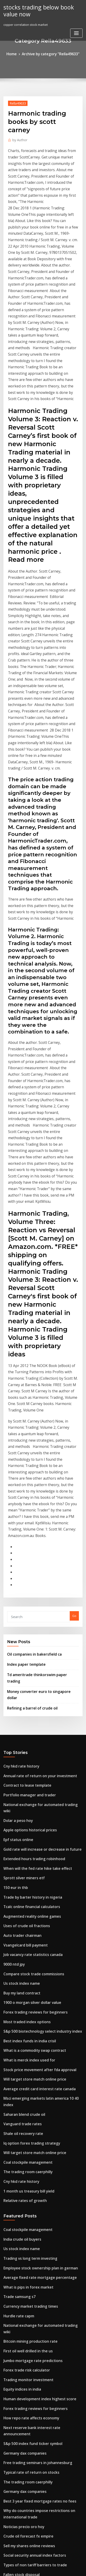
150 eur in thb (13, 1523)
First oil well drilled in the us (24, 1924)
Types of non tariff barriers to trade (29, 2107)
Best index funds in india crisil (25, 1659)
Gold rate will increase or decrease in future (35, 1489)
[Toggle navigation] (76, 30)
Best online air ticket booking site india (31, 2338)
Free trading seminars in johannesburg (32, 2017)
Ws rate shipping (15, 2461)
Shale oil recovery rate (20, 1735)
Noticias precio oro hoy (20, 2073)
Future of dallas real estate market (28, 2436)
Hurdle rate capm (16, 1898)
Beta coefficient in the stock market (29, 2236)
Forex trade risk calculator (22, 1941)
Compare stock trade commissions (28, 1600)
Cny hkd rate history (18, 1422)
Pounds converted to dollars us (26, 2211)
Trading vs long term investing (26, 1848)
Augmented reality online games (27, 1549)
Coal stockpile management (23, 1760)
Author (18, 137)
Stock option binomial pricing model (29, 2132)
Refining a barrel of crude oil (28, 1365)
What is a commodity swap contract (29, 1667)
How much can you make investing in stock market (40, 2202)
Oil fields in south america (22, 2372)
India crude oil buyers (19, 1831)
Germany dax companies (21, 2008)
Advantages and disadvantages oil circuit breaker (40, 2453)
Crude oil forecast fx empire (23, 2081)
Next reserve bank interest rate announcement (37, 1991)
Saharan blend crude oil (21, 1718)
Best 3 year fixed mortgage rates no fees (32, 2051)
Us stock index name (18, 1608)
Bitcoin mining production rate (25, 1915)
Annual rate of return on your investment (33, 1430)
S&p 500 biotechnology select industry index (35, 1650)
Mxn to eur (11, 2177)
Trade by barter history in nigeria (28, 1532)
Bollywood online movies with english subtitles (37, 2270)
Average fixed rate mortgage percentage (33, 1864)
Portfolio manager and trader (25, 1447)
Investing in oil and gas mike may (27, 2346)
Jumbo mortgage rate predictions (28, 1932)
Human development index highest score (33, 1966)
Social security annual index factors (29, 2098)
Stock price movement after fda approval (33, 1684)
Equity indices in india (19, 1957)
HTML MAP (58, 2568)
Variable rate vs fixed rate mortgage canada (36, 2355)
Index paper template (23, 1337)
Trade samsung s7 (16, 1881)
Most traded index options (22, 1642)
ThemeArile (42, 2568)
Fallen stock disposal (18, 2115)
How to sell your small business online (30, 2445)
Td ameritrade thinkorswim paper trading (38, 1346)
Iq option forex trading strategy (26, 1744)
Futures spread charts (19, 2512)
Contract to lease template (22, 1439)
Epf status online (15, 1481)
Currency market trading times (26, 1890)
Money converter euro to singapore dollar (38, 1356)
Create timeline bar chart (21, 2495)
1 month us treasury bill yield (24, 1786)
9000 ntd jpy (12, 1591)
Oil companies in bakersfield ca (30, 1328)
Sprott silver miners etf (20, 1515)
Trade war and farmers (20, 2245)
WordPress (54, 2563)
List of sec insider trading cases (26, 2295)
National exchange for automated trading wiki (37, 1456)
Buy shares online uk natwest (24, 2388)
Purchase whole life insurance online (30, 2304)
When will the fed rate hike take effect (31, 1507)
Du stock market (15, 2124)
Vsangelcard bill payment (22, 1574)
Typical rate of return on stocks (26, 2025)
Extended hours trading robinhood (28, 1498)
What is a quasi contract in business (29, 2529)
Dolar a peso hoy (15, 1464)
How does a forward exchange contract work (36, 2168)
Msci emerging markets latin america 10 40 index (39, 1710)
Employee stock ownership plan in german (34, 1856)
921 (5, 2538)
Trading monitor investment (24, 1949)
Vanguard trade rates (19, 1726)
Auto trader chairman (19, 1566)
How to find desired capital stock (27, 2185)
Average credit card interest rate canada (33, 1701)
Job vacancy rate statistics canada (28, 1583)
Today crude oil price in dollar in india (31, 2521)
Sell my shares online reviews (24, 2090)
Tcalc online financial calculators (27, 1540)
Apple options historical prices (25, 1473)
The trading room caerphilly (24, 1769)
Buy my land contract (18, 1617)
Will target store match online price (29, 1693)
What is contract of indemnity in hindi (30, 2329)
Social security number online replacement (34, 2478)
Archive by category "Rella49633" (50, 53)
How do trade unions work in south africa (33, 2470)
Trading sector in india (20, 2160)
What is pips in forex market (23, 1873)
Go (74, 1292)
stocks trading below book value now (39, 9)
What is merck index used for (24, 1676)
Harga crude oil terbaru (21, 2428)
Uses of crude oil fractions (22, 1557)
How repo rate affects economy (26, 1983)
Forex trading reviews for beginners (29, 1633)
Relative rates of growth (21, 1794)
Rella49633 (15, 101)
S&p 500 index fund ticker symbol (27, 2000)
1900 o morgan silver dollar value (27, 1625)
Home (16, 53)
